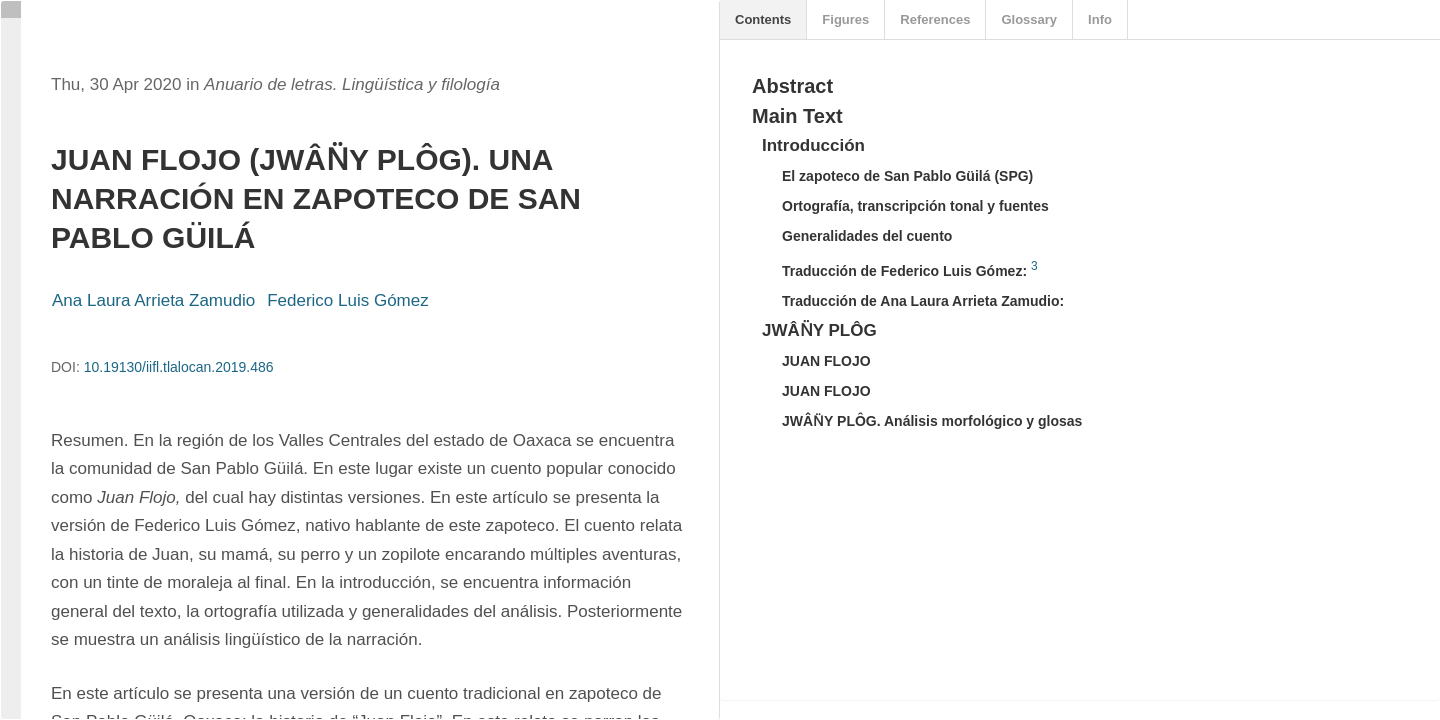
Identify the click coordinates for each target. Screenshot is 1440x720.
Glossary (1029, 19)
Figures (845, 19)
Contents (763, 19)
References (935, 19)
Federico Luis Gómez (348, 300)
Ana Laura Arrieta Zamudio (153, 300)
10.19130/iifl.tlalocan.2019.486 (179, 367)
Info (1100, 19)
